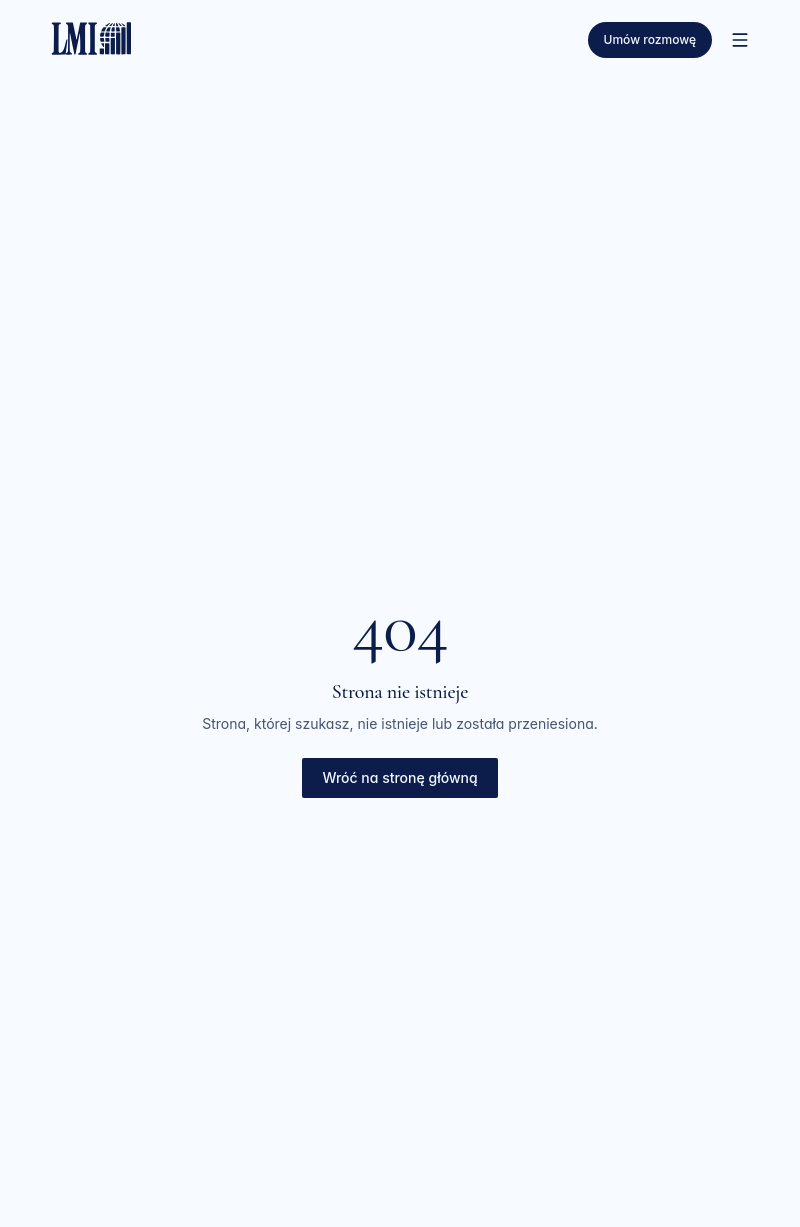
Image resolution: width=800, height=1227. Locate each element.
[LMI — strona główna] (91, 36)
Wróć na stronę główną (399, 777)
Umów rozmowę (650, 39)
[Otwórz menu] (740, 40)
